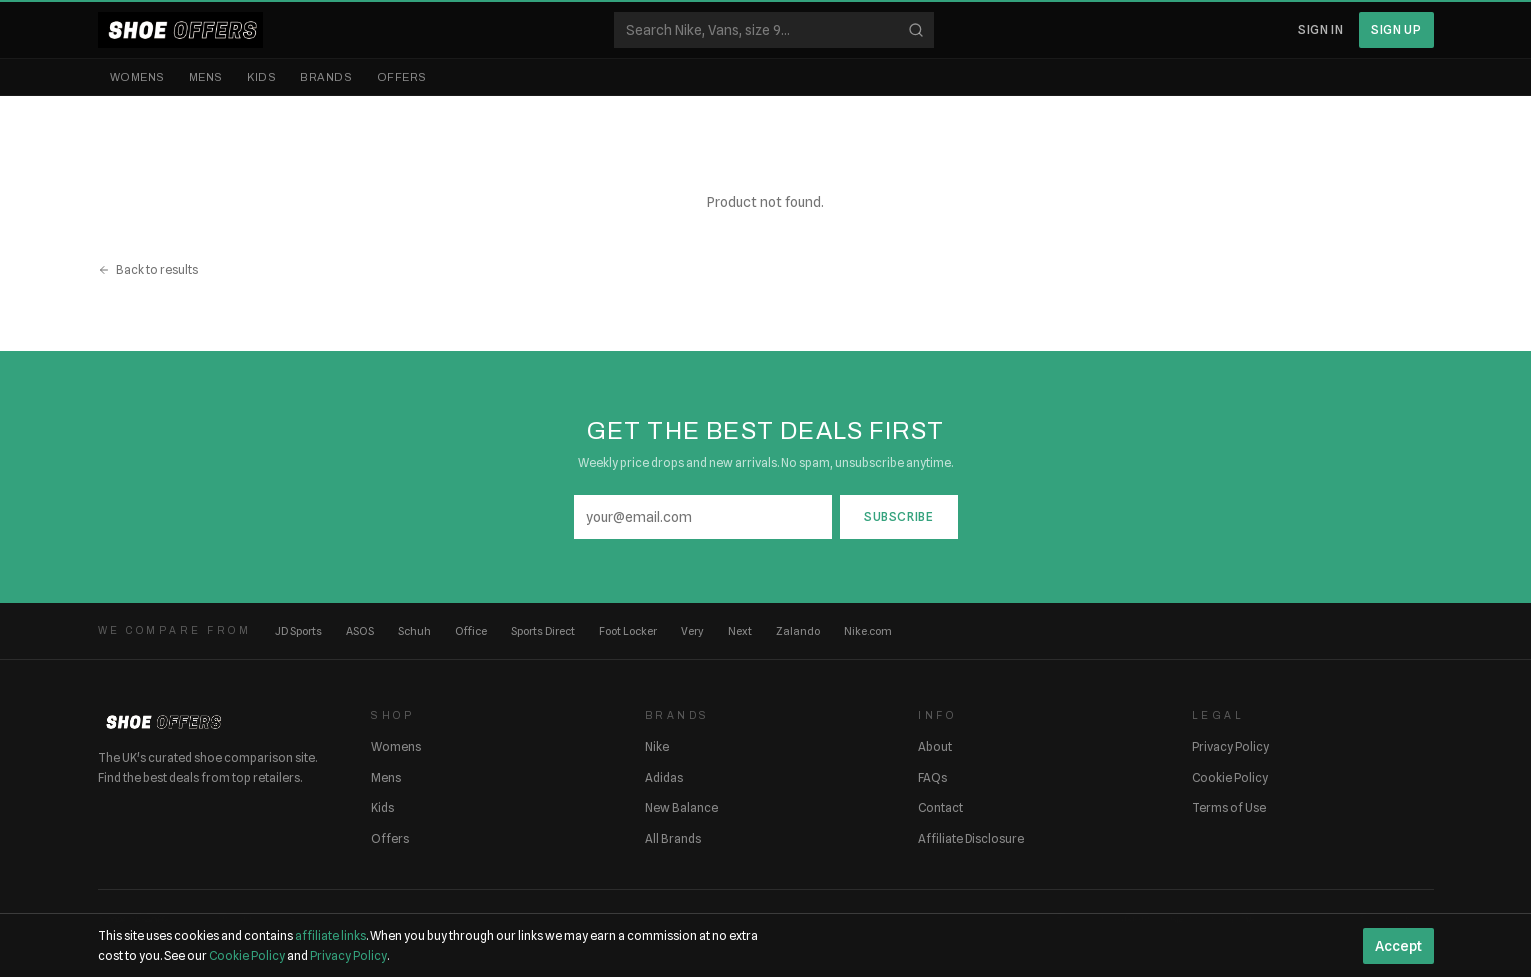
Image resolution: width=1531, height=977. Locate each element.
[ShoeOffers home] (180, 30)
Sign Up (1396, 29)
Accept (1398, 946)
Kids (261, 77)
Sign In (1320, 29)
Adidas (664, 777)
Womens (137, 77)
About (935, 746)
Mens (206, 77)
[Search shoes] (774, 30)
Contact (940, 807)
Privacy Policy (1230, 746)
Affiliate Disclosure (971, 838)
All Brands (673, 838)
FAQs (932, 777)
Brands (326, 77)
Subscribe (898, 516)
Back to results (148, 269)
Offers (402, 77)
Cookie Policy (1230, 777)
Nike (657, 746)
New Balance (681, 807)
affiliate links (330, 935)
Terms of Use (1229, 807)
